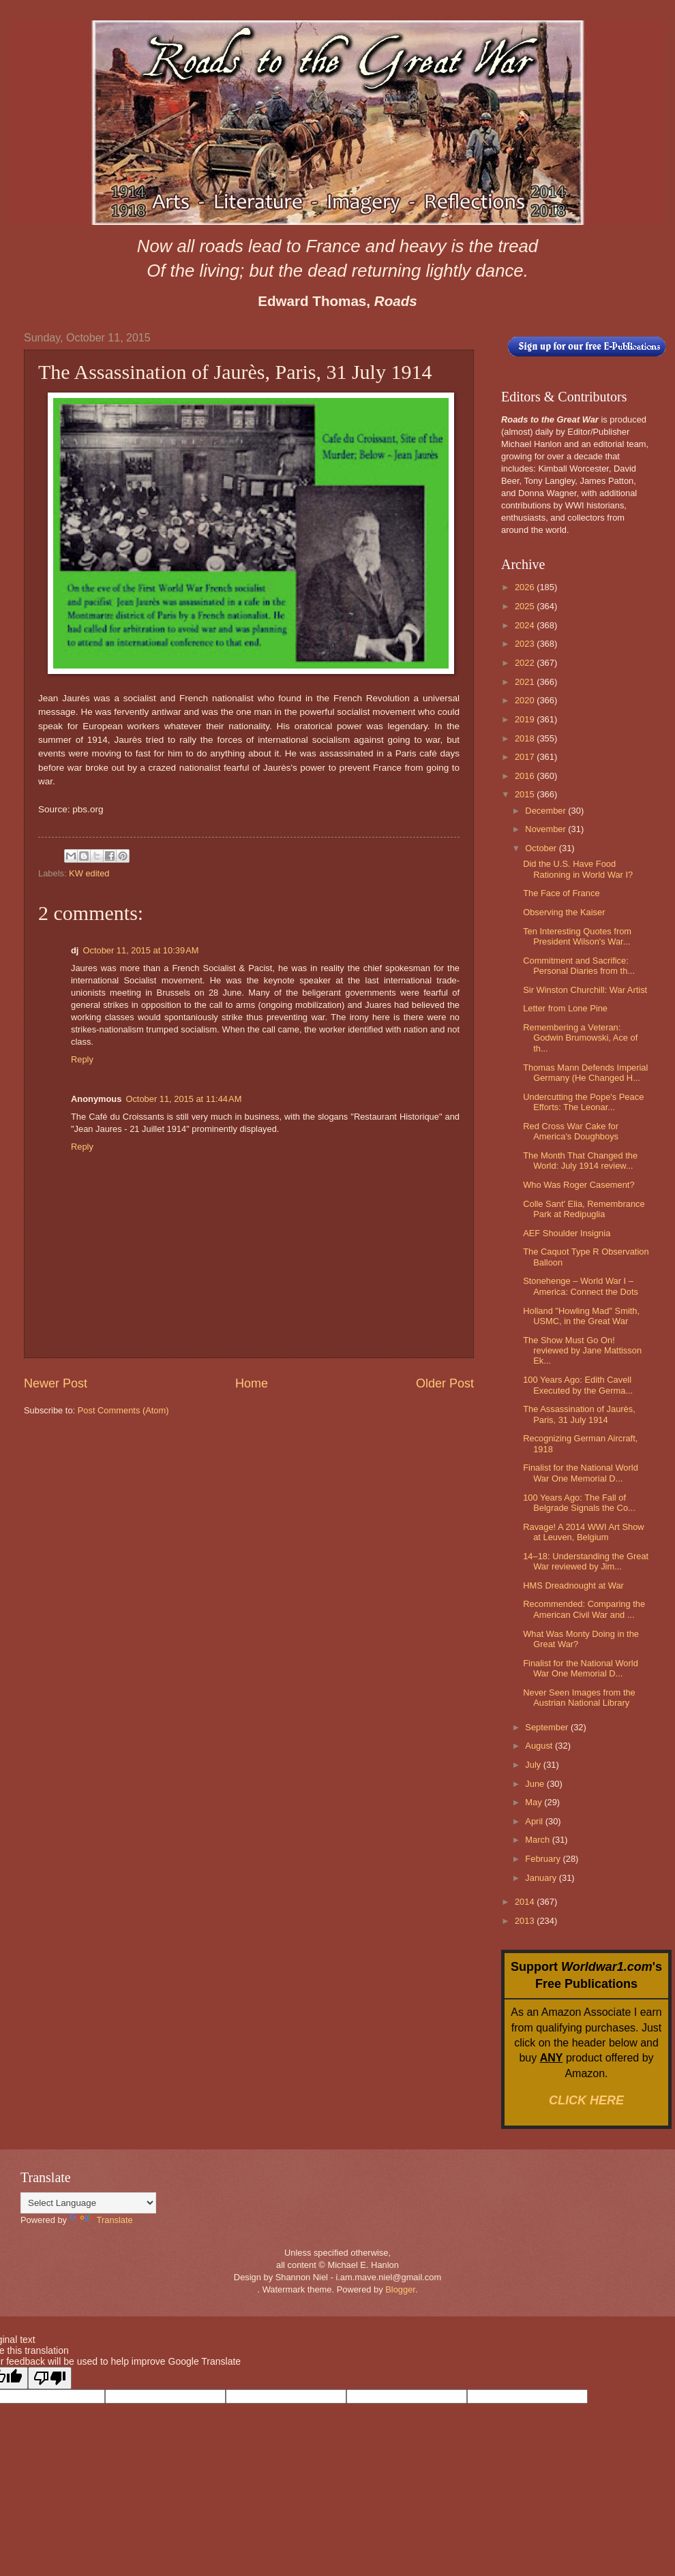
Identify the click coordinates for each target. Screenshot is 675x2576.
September (548, 1727)
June (536, 1784)
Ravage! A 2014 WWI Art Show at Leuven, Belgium (583, 1532)
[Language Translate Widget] (88, 2202)
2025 (526, 606)
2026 (526, 587)
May (534, 1802)
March (538, 1840)
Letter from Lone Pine (565, 1008)
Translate (101, 2220)
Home (251, 1383)
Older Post (445, 1383)
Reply (82, 1059)
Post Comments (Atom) (123, 1410)
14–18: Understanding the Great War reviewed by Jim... (585, 1561)
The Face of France (561, 893)
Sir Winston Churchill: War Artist (585, 990)
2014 (526, 1902)
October (541, 848)
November (546, 829)
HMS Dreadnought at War (573, 1585)
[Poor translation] (50, 2378)
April (535, 1821)
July (534, 1765)
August (540, 1746)
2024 (526, 625)
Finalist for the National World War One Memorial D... (580, 1472)
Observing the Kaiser (564, 912)
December (546, 811)
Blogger (400, 2289)
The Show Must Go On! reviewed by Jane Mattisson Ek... (582, 1350)
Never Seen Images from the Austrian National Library (579, 1697)
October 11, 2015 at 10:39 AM (140, 950)
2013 (526, 1921)
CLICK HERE (586, 2100)
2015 (526, 794)
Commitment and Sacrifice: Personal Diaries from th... (579, 965)
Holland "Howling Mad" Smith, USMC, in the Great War (581, 1316)
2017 (526, 757)
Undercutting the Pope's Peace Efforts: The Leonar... (583, 1102)
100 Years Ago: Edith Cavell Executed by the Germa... (578, 1385)
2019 (526, 719)
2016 (526, 776)
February (543, 1859)
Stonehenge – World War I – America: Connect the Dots (580, 1286)
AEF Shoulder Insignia (566, 1233)
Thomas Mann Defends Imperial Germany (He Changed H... (585, 1072)
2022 (526, 663)
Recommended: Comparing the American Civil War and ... (584, 1609)
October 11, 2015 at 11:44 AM (183, 1099)
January (541, 1878)
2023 (526, 644)
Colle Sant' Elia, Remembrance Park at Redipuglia (584, 1209)
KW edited (89, 873)
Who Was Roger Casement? (578, 1185)
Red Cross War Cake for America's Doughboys (570, 1131)
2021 (526, 682)
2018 (526, 738)
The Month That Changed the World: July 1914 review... (580, 1160)
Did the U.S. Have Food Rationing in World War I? (578, 869)
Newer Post (55, 1383)
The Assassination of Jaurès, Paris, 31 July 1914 (579, 1414)
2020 (526, 700)
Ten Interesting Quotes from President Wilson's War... (577, 936)
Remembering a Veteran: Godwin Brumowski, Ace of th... (580, 1038)
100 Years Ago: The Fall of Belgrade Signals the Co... (579, 1502)
